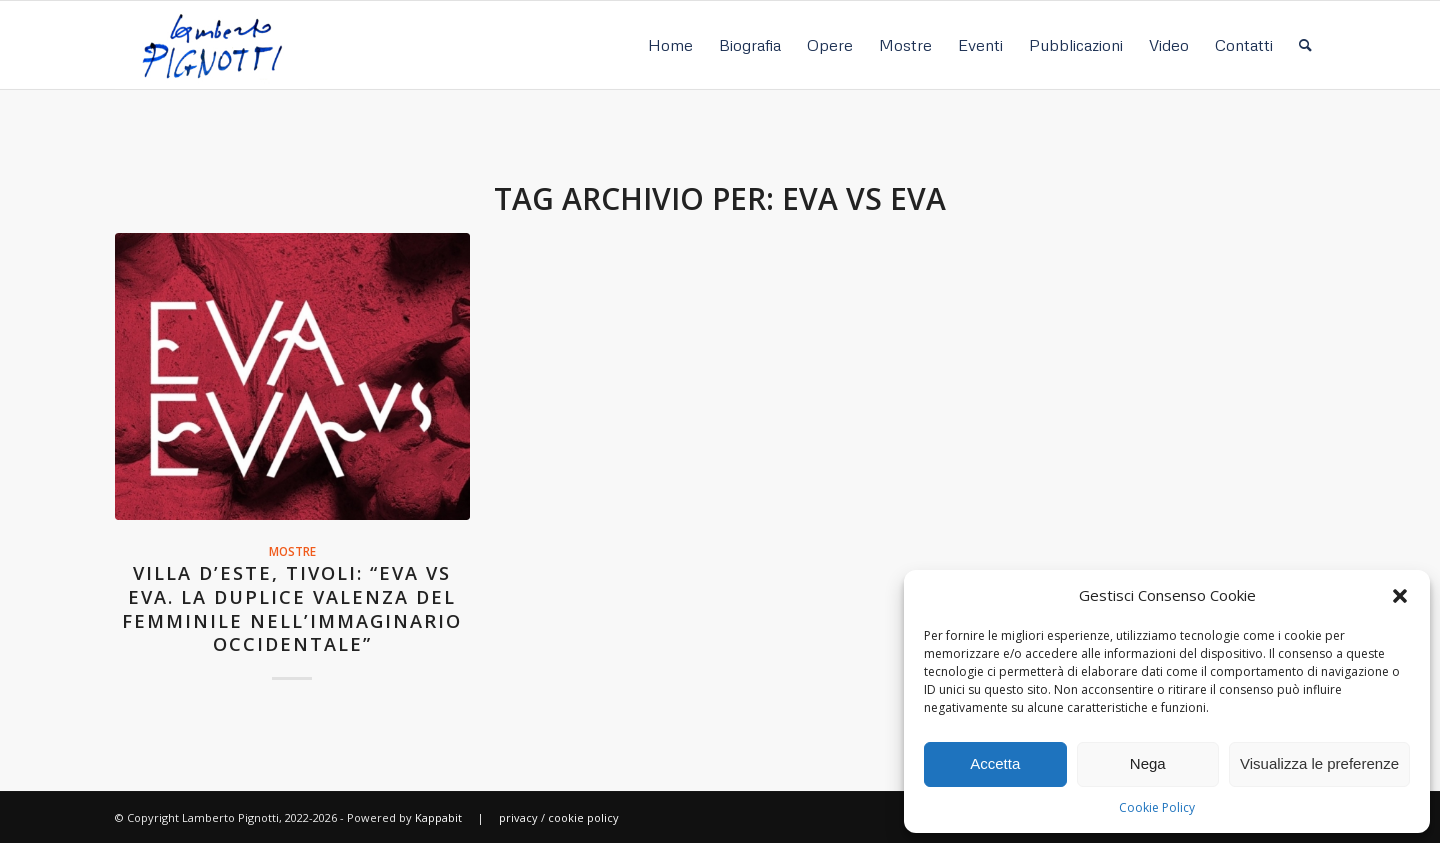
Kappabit (438, 817)
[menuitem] (670, 45)
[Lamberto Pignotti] (211, 45)
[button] (1400, 596)
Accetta (995, 763)
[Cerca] (1305, 45)
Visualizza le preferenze (1319, 763)
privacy (518, 817)
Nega (1148, 763)
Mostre (292, 551)
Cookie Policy (1157, 807)
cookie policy (583, 817)
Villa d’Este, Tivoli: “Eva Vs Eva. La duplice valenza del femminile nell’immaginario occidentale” (292, 608)
